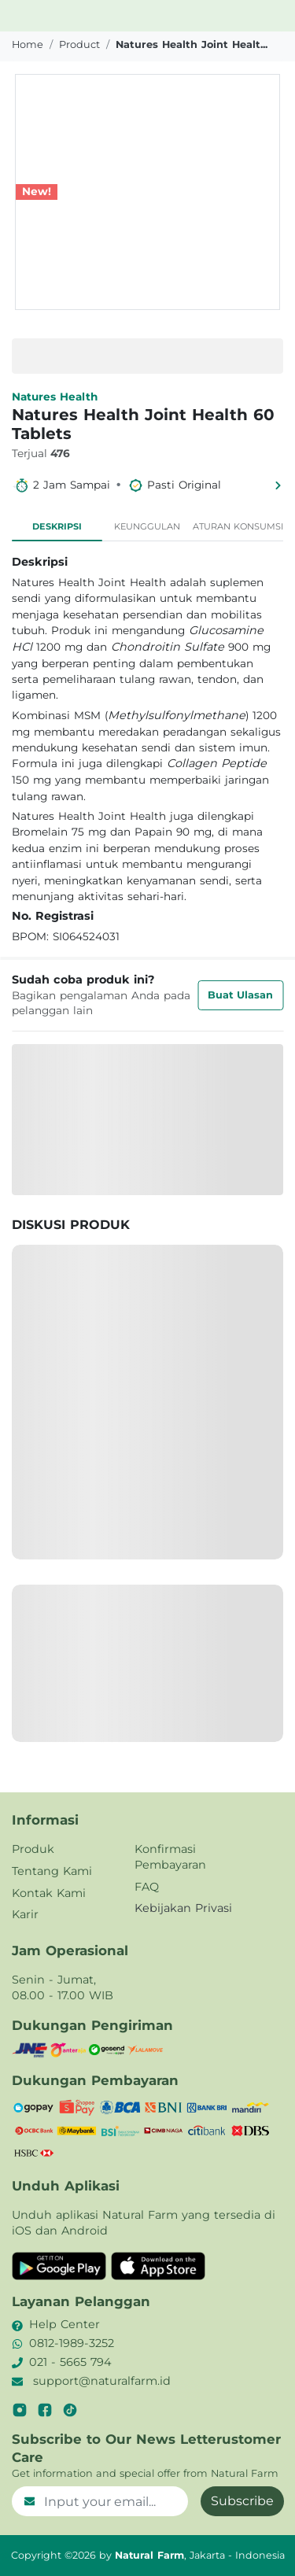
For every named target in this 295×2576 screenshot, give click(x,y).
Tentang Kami (52, 1871)
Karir (25, 1914)
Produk (33, 1849)
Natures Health (55, 396)
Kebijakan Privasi (183, 1908)
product (79, 44)
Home (27, 44)
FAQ (147, 1887)
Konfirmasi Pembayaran (170, 1857)
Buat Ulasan (240, 995)
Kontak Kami (49, 1893)
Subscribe (242, 2500)
